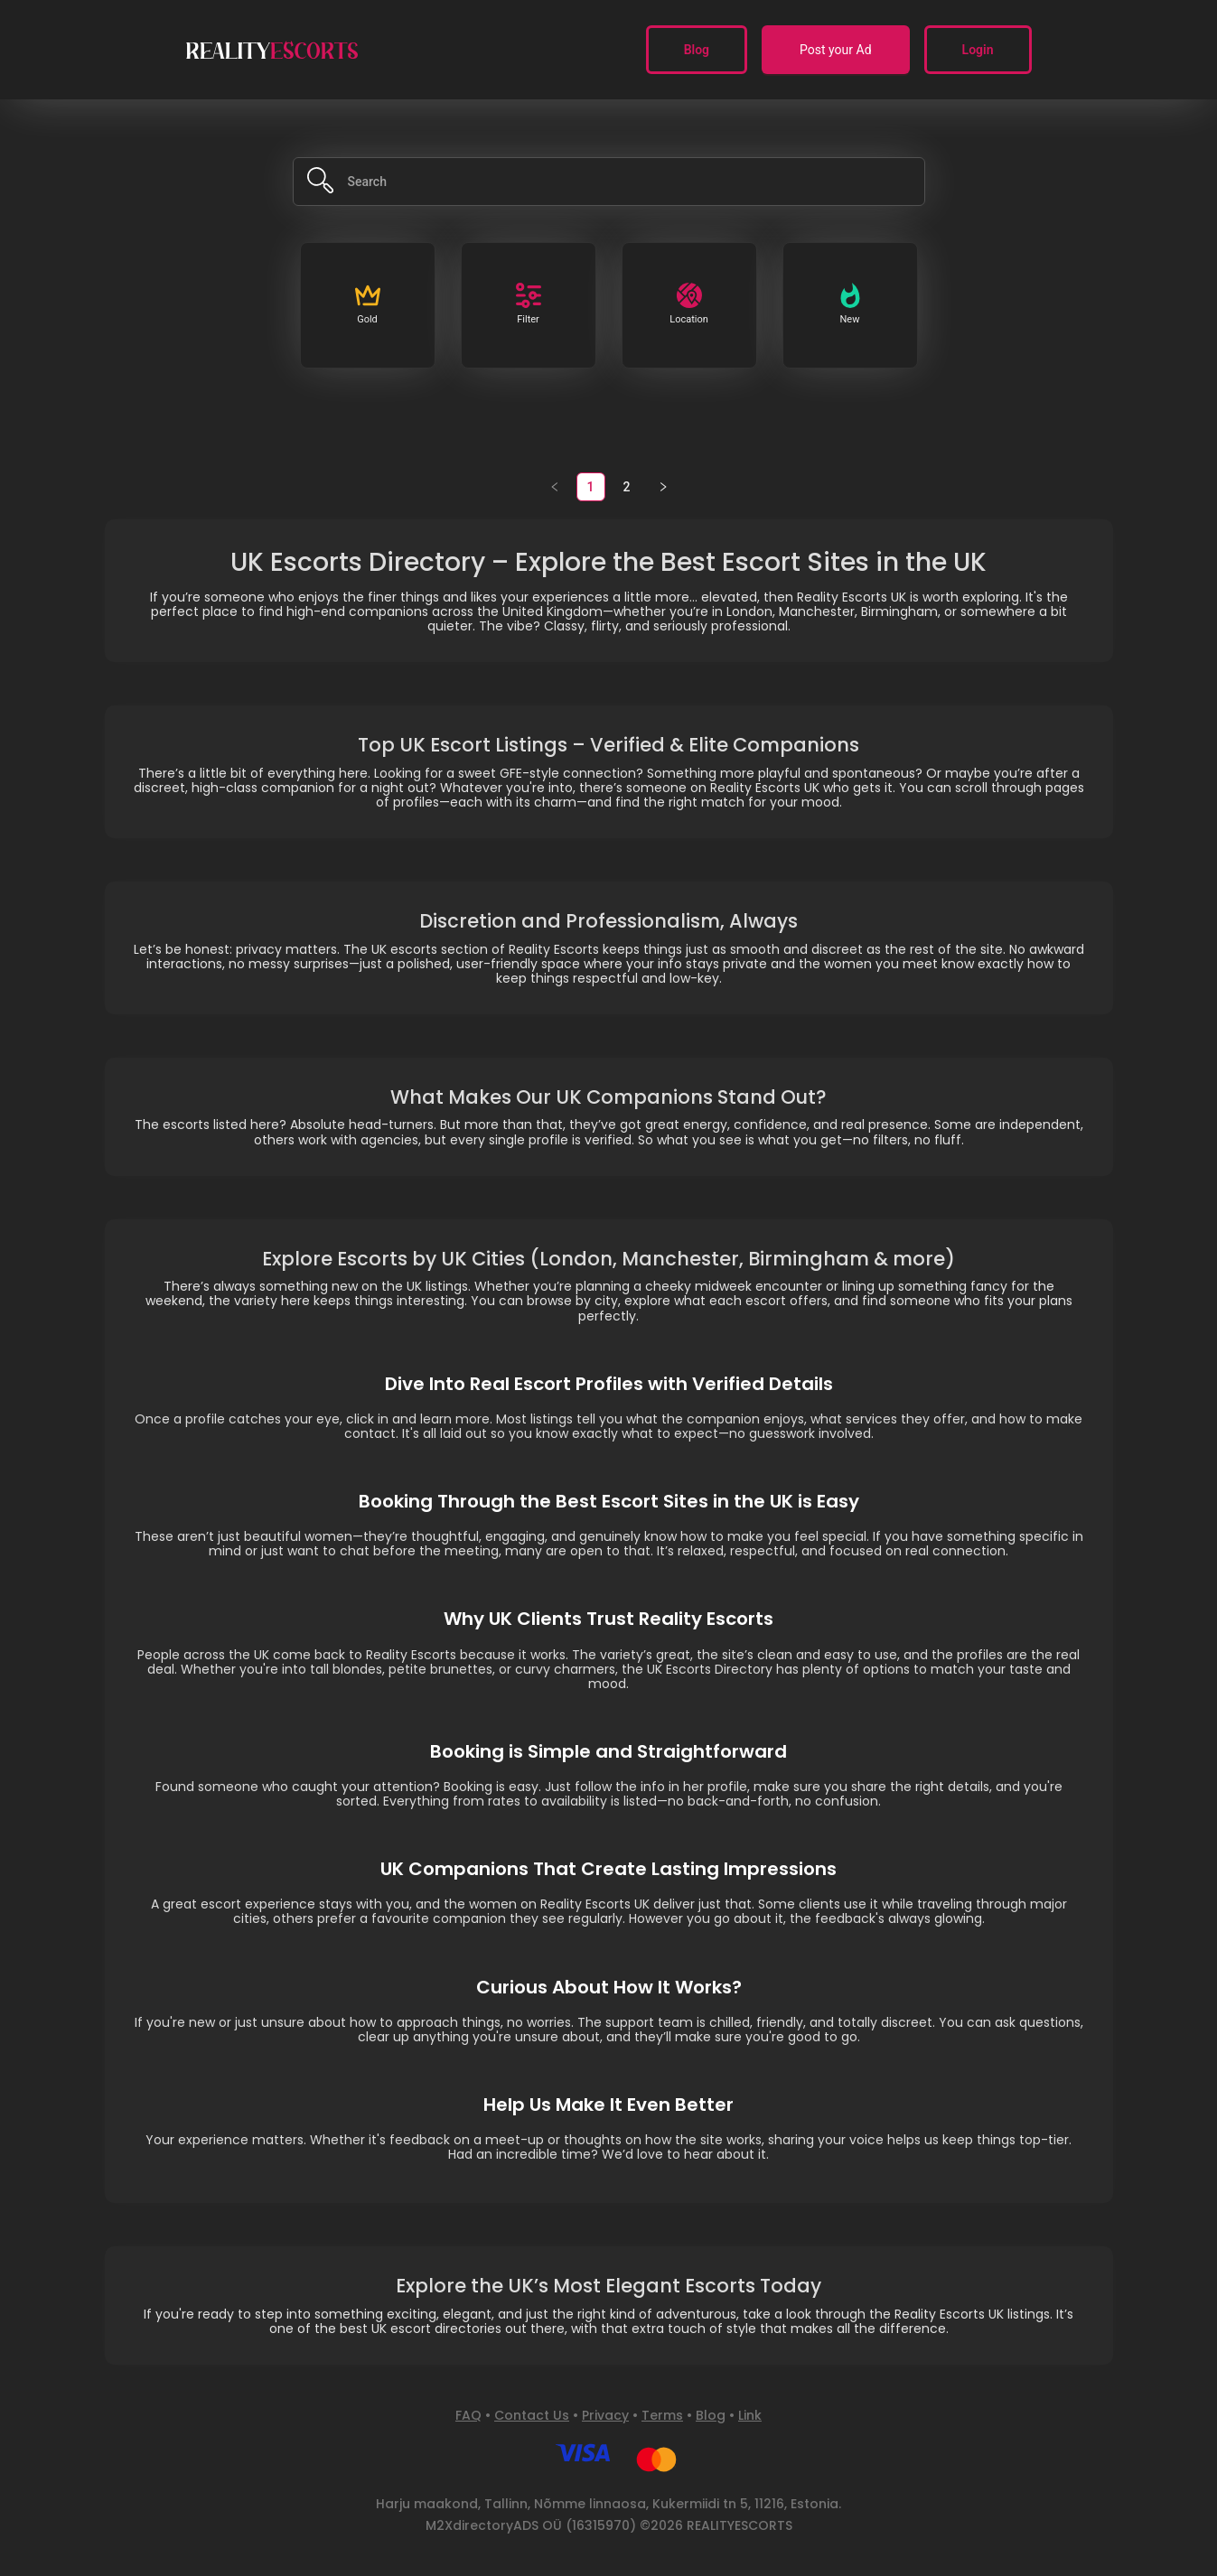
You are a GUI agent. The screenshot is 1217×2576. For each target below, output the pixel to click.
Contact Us (531, 2415)
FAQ (468, 2415)
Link (750, 2415)
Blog (711, 2415)
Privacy (605, 2415)
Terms (662, 2415)
